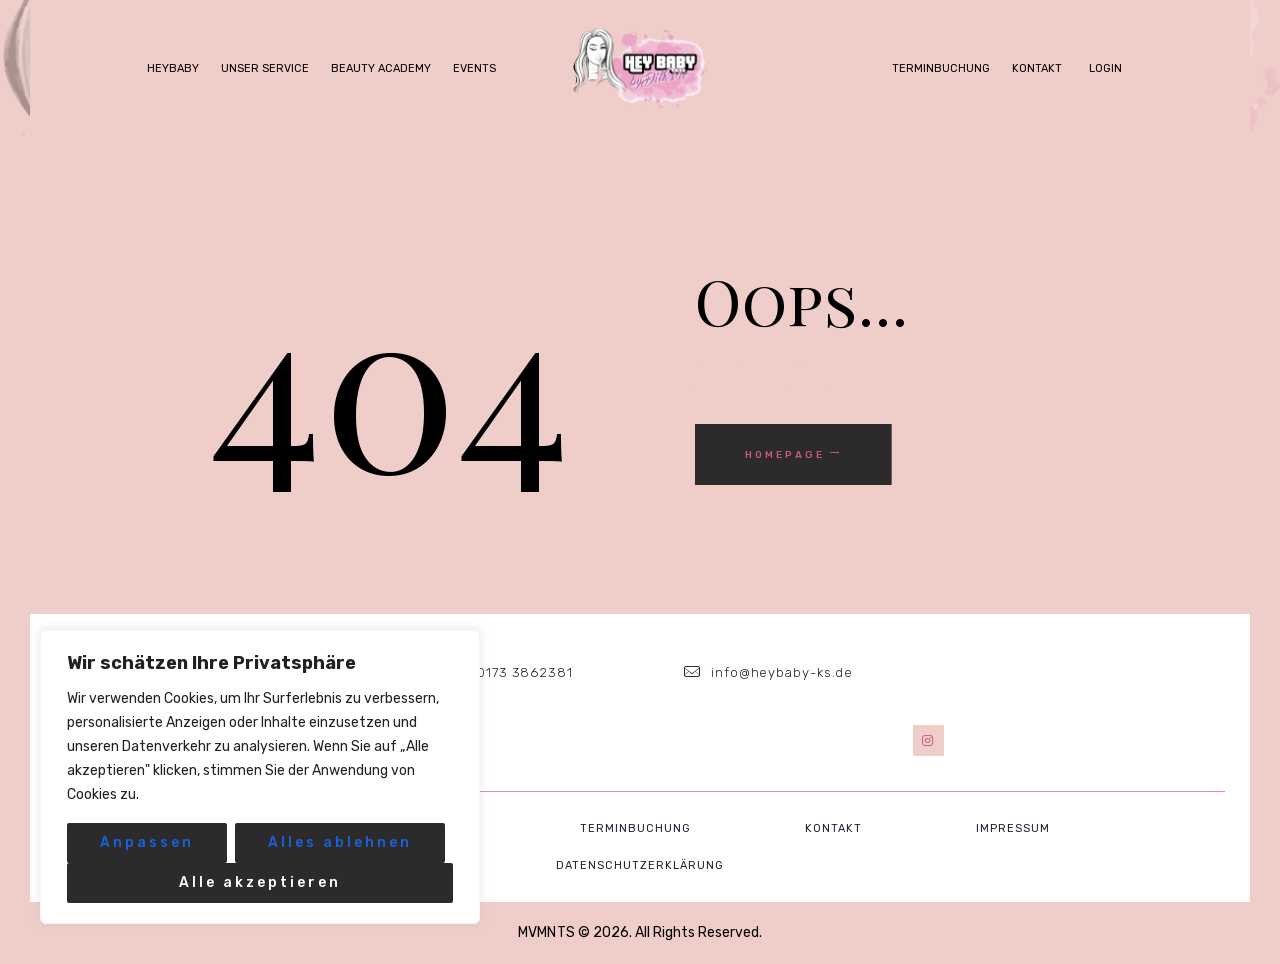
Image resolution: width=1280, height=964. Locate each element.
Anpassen (147, 842)
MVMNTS (547, 932)
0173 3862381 (525, 672)
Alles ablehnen (340, 842)
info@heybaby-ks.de (782, 672)
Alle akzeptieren (260, 882)
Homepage (785, 455)
